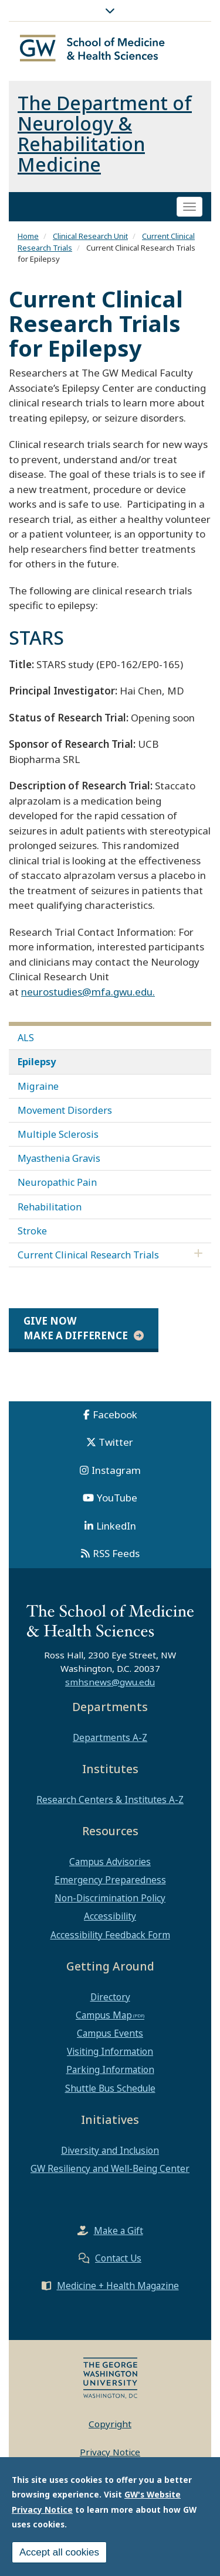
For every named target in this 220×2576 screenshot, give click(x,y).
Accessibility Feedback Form (110, 1935)
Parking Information (110, 2069)
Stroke (32, 1230)
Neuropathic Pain (57, 1182)
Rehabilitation (50, 1206)
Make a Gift (118, 2230)
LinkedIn (116, 1525)
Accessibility (110, 1916)
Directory (110, 1997)
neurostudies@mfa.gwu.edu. (88, 991)
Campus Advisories (110, 1861)
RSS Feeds (116, 1553)
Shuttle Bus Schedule (110, 2088)
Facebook (115, 1414)
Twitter (116, 1442)
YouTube (117, 1497)
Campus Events (110, 2033)
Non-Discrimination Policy (110, 1898)
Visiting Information (110, 2051)
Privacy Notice (110, 2452)
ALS (26, 1037)
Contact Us (118, 2258)
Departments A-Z (110, 1737)
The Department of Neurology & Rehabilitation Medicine (105, 133)
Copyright (110, 2424)
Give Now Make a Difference (75, 1328)
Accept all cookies (59, 2555)
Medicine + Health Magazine (118, 2285)
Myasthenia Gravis (59, 1158)
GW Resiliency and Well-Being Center (110, 2168)
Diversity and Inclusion (110, 2150)
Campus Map (104, 2015)
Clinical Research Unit (90, 236)
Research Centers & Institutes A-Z (110, 1799)
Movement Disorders (65, 1110)
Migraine (38, 1086)
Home (28, 236)
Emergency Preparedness (110, 1880)
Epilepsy (37, 1061)
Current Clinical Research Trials (88, 1254)
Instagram (116, 1470)
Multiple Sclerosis (58, 1134)
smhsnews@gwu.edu (110, 1682)
